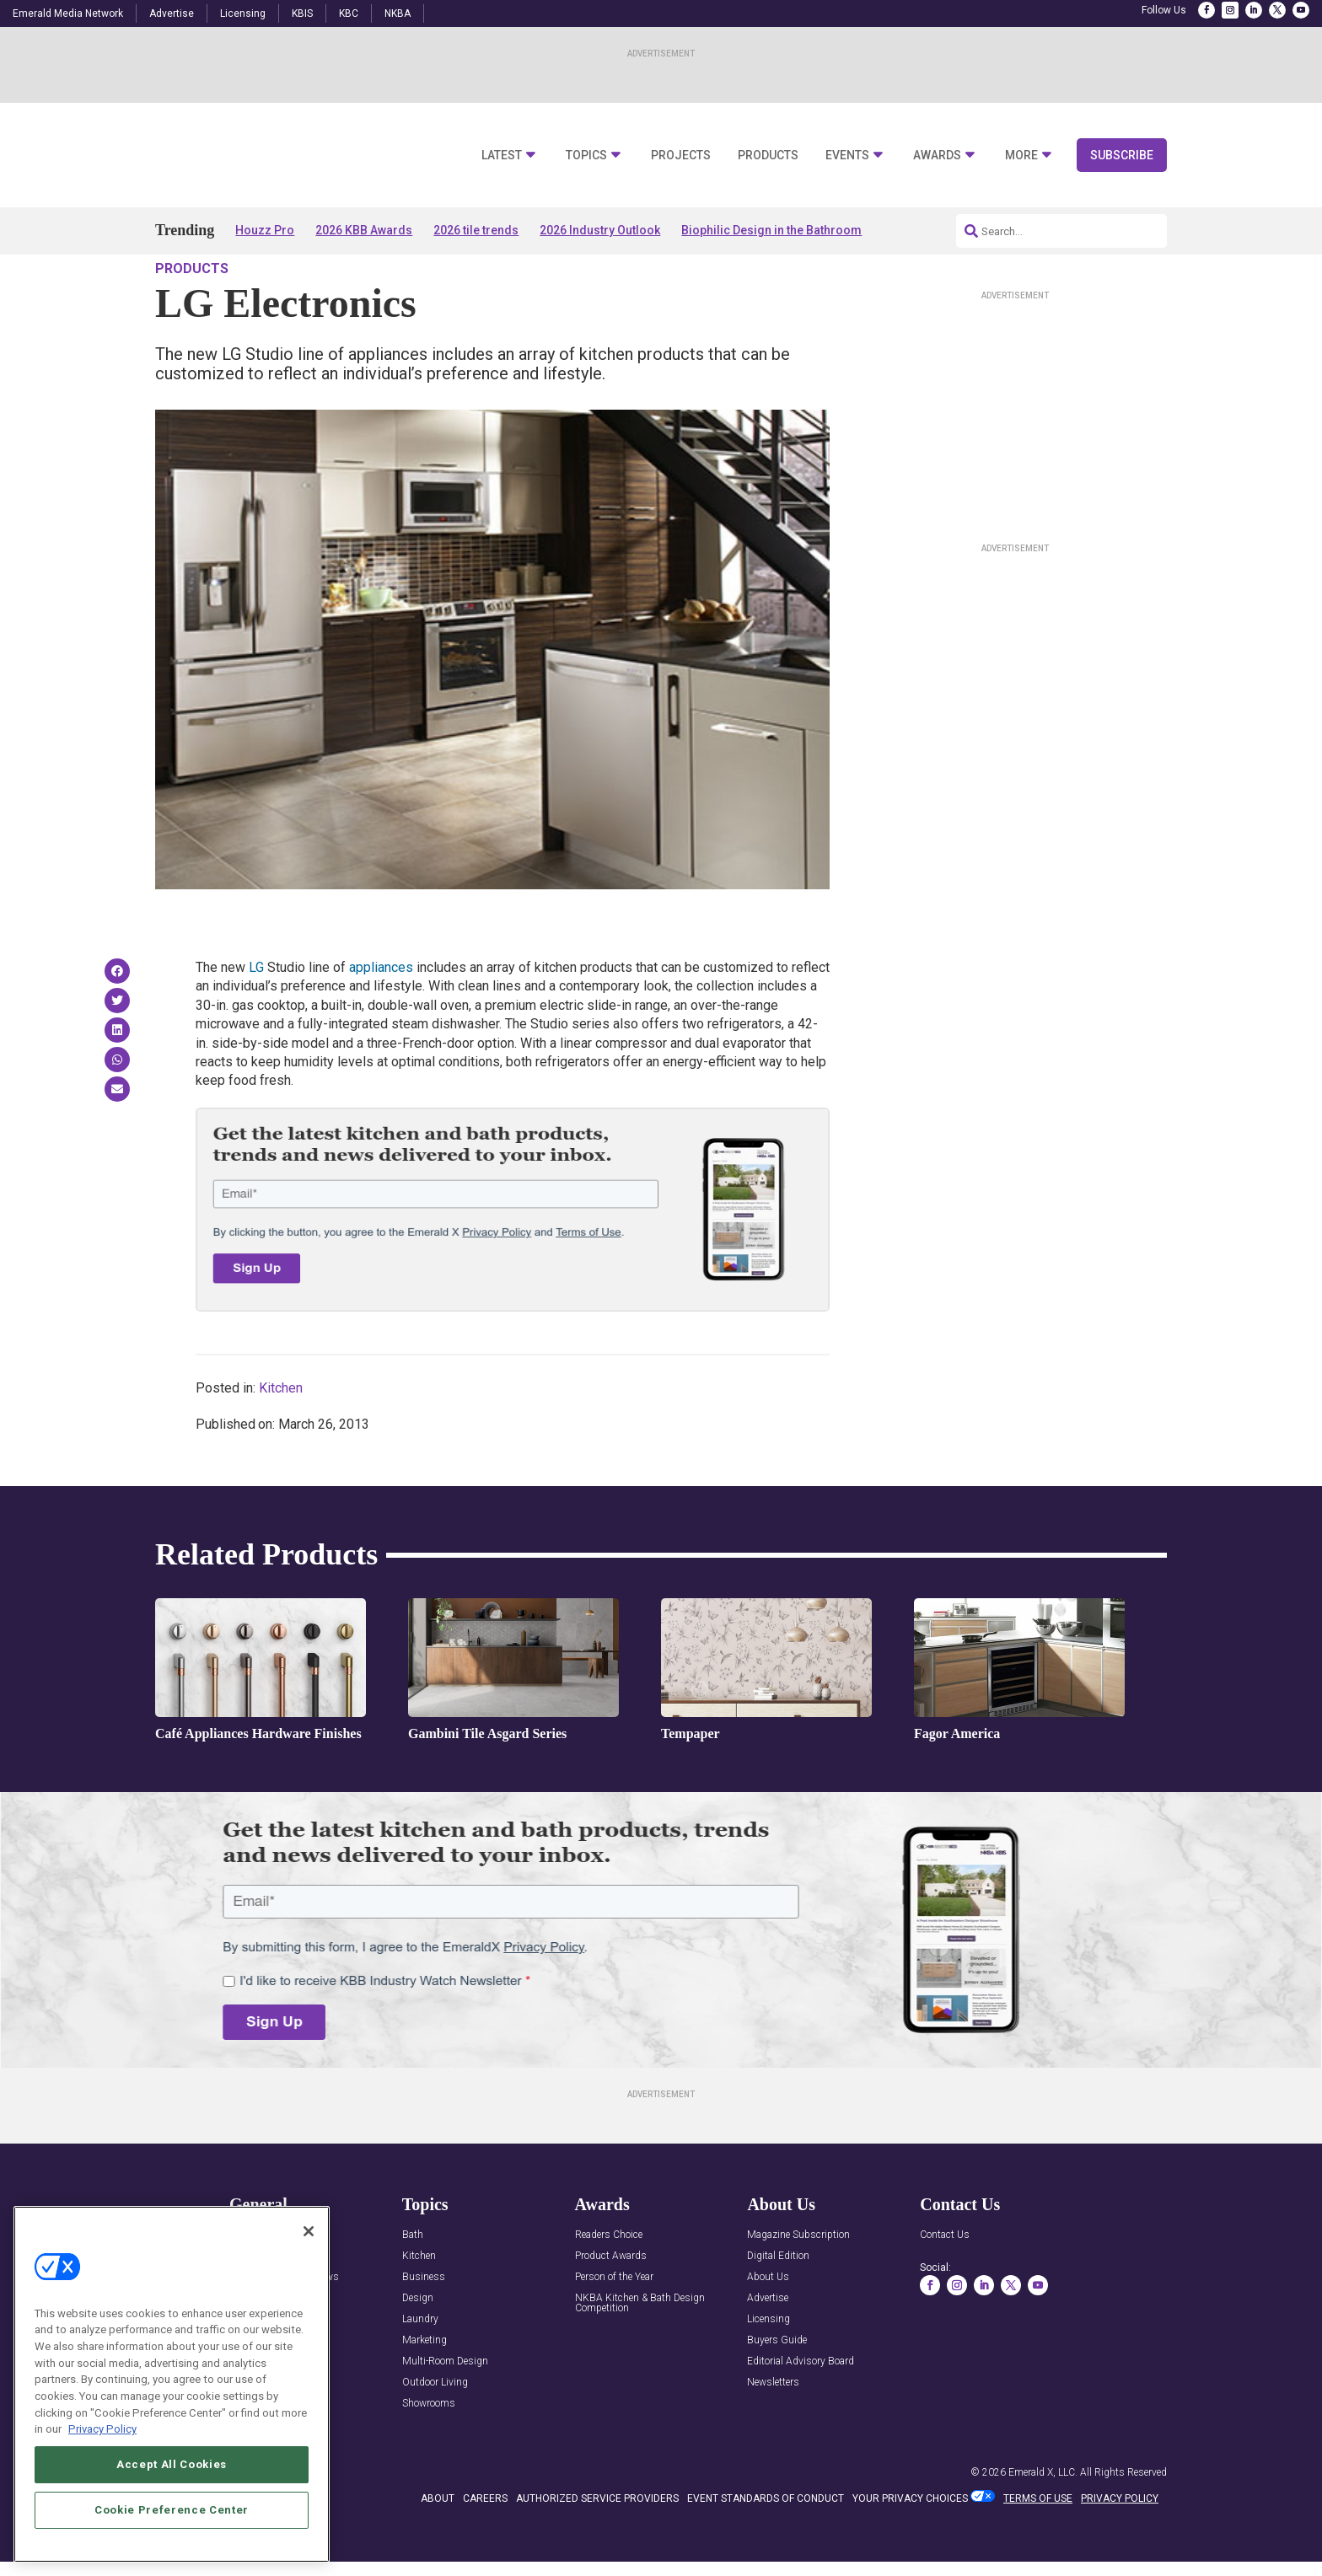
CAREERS (485, 2546)
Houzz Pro (264, 230)
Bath (412, 2283)
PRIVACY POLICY (1119, 2546)
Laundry (420, 2367)
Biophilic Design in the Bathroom (771, 230)
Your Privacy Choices (910, 2546)
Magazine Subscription (798, 2283)
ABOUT (437, 2546)
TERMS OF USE (1037, 2546)
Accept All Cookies (171, 2468)
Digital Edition (778, 2304)
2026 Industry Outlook (600, 230)
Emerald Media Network (68, 13)
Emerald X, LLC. (1042, 2520)
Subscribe (1121, 155)
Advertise (171, 13)
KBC (348, 13)
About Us (768, 2325)
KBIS (302, 13)
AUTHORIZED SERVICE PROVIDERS (597, 2546)
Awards (937, 155)
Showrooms (428, 2451)
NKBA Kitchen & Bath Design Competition (640, 2351)
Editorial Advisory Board (800, 2409)
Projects (681, 155)
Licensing (243, 13)
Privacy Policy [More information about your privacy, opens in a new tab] (102, 2433)
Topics (586, 155)
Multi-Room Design (445, 2409)
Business (423, 2325)
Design (417, 2346)
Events (847, 155)
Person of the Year (614, 2325)
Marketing (424, 2388)
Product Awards (611, 2304)
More (1021, 155)
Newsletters (773, 2430)
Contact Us (945, 2283)
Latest (501, 155)
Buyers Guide (777, 2388)
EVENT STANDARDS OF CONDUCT (765, 2546)
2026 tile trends (476, 230)
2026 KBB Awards (363, 230)
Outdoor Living (435, 2430)
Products (768, 155)
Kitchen (281, 1436)
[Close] (308, 2234)
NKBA (397, 13)
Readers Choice (608, 2283)
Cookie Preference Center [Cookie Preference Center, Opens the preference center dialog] (171, 2514)
